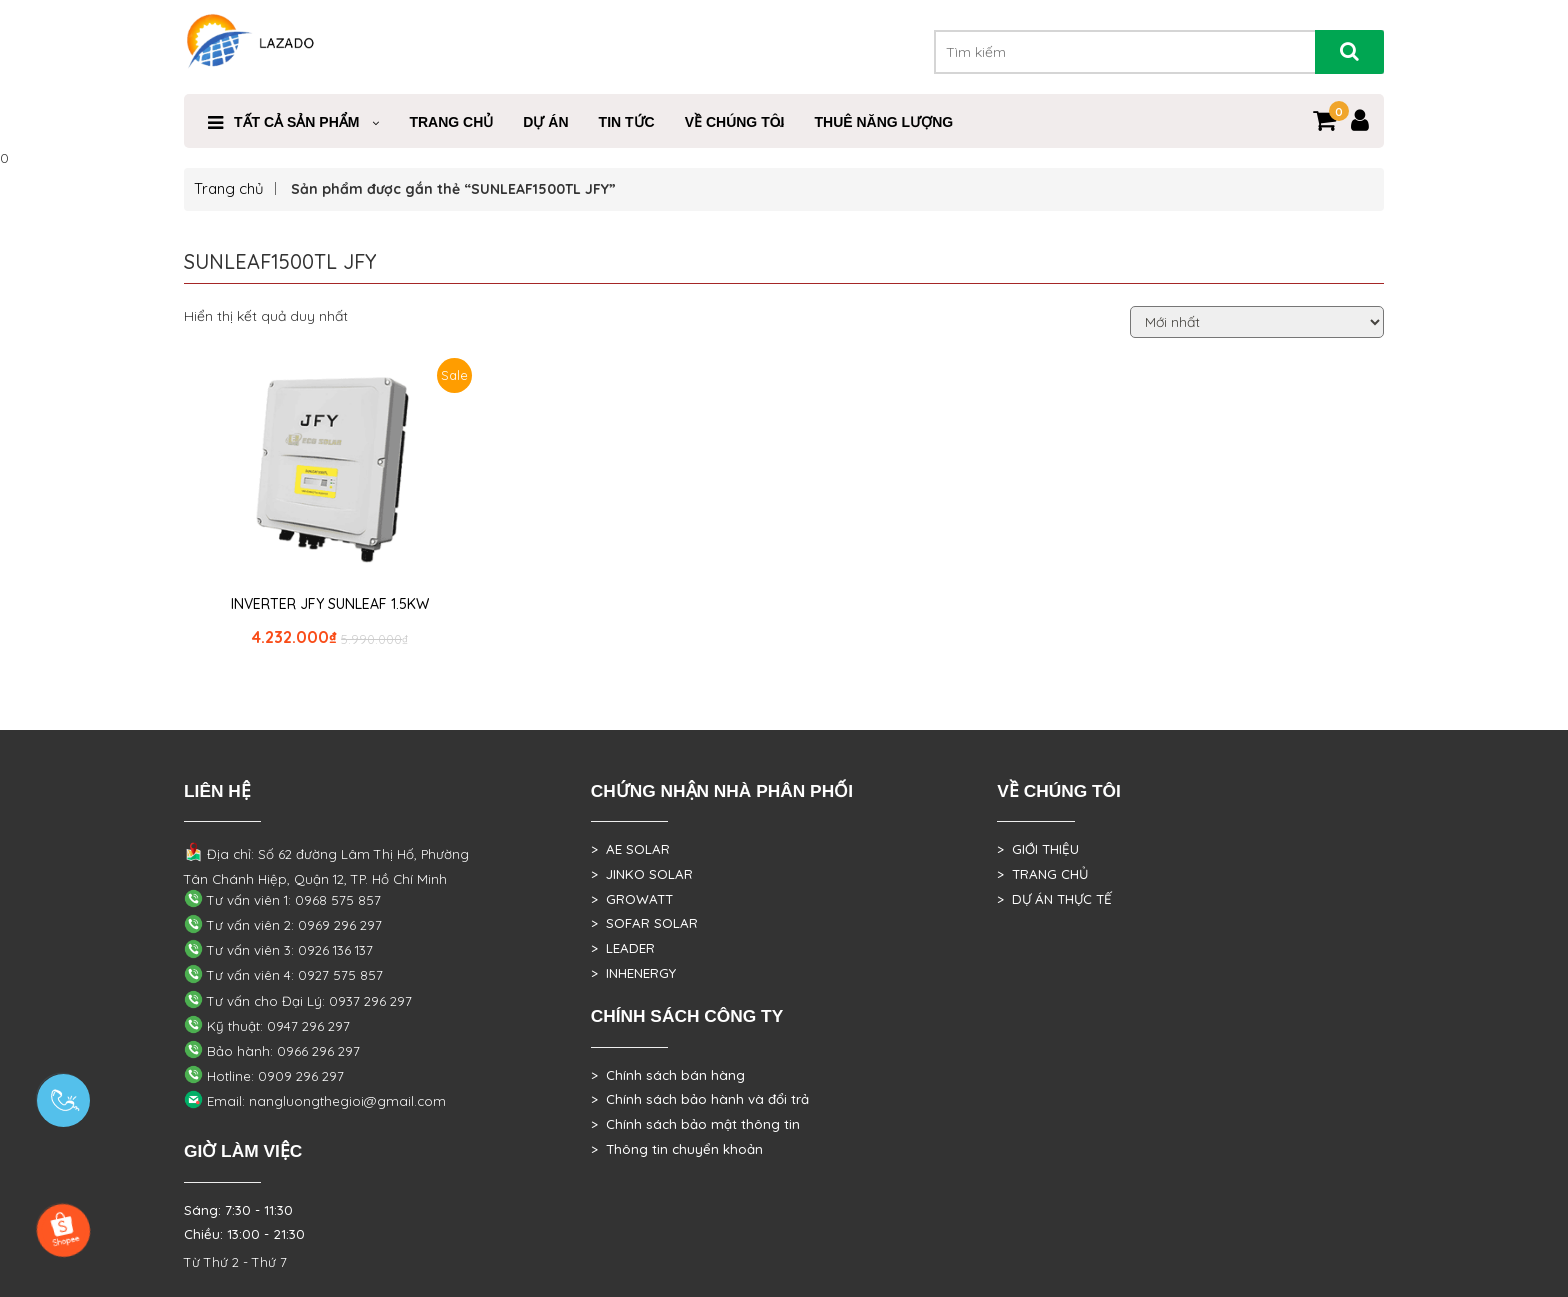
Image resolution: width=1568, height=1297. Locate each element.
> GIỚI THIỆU (1038, 849)
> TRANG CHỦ (1042, 874)
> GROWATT (632, 899)
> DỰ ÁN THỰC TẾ (1054, 899)
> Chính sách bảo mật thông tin (695, 1124)
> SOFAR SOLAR (644, 923)
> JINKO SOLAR (642, 874)
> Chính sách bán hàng (668, 1075)
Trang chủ (229, 188)
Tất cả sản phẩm (296, 122)
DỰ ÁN (545, 122)
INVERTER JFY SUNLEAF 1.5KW (330, 604)
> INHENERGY (633, 973)
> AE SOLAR (630, 849)
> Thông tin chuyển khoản (677, 1149)
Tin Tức (627, 122)
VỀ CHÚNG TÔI (735, 122)
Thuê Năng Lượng (883, 122)
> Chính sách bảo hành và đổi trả (700, 1099)
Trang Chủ (451, 122)
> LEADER (623, 948)
